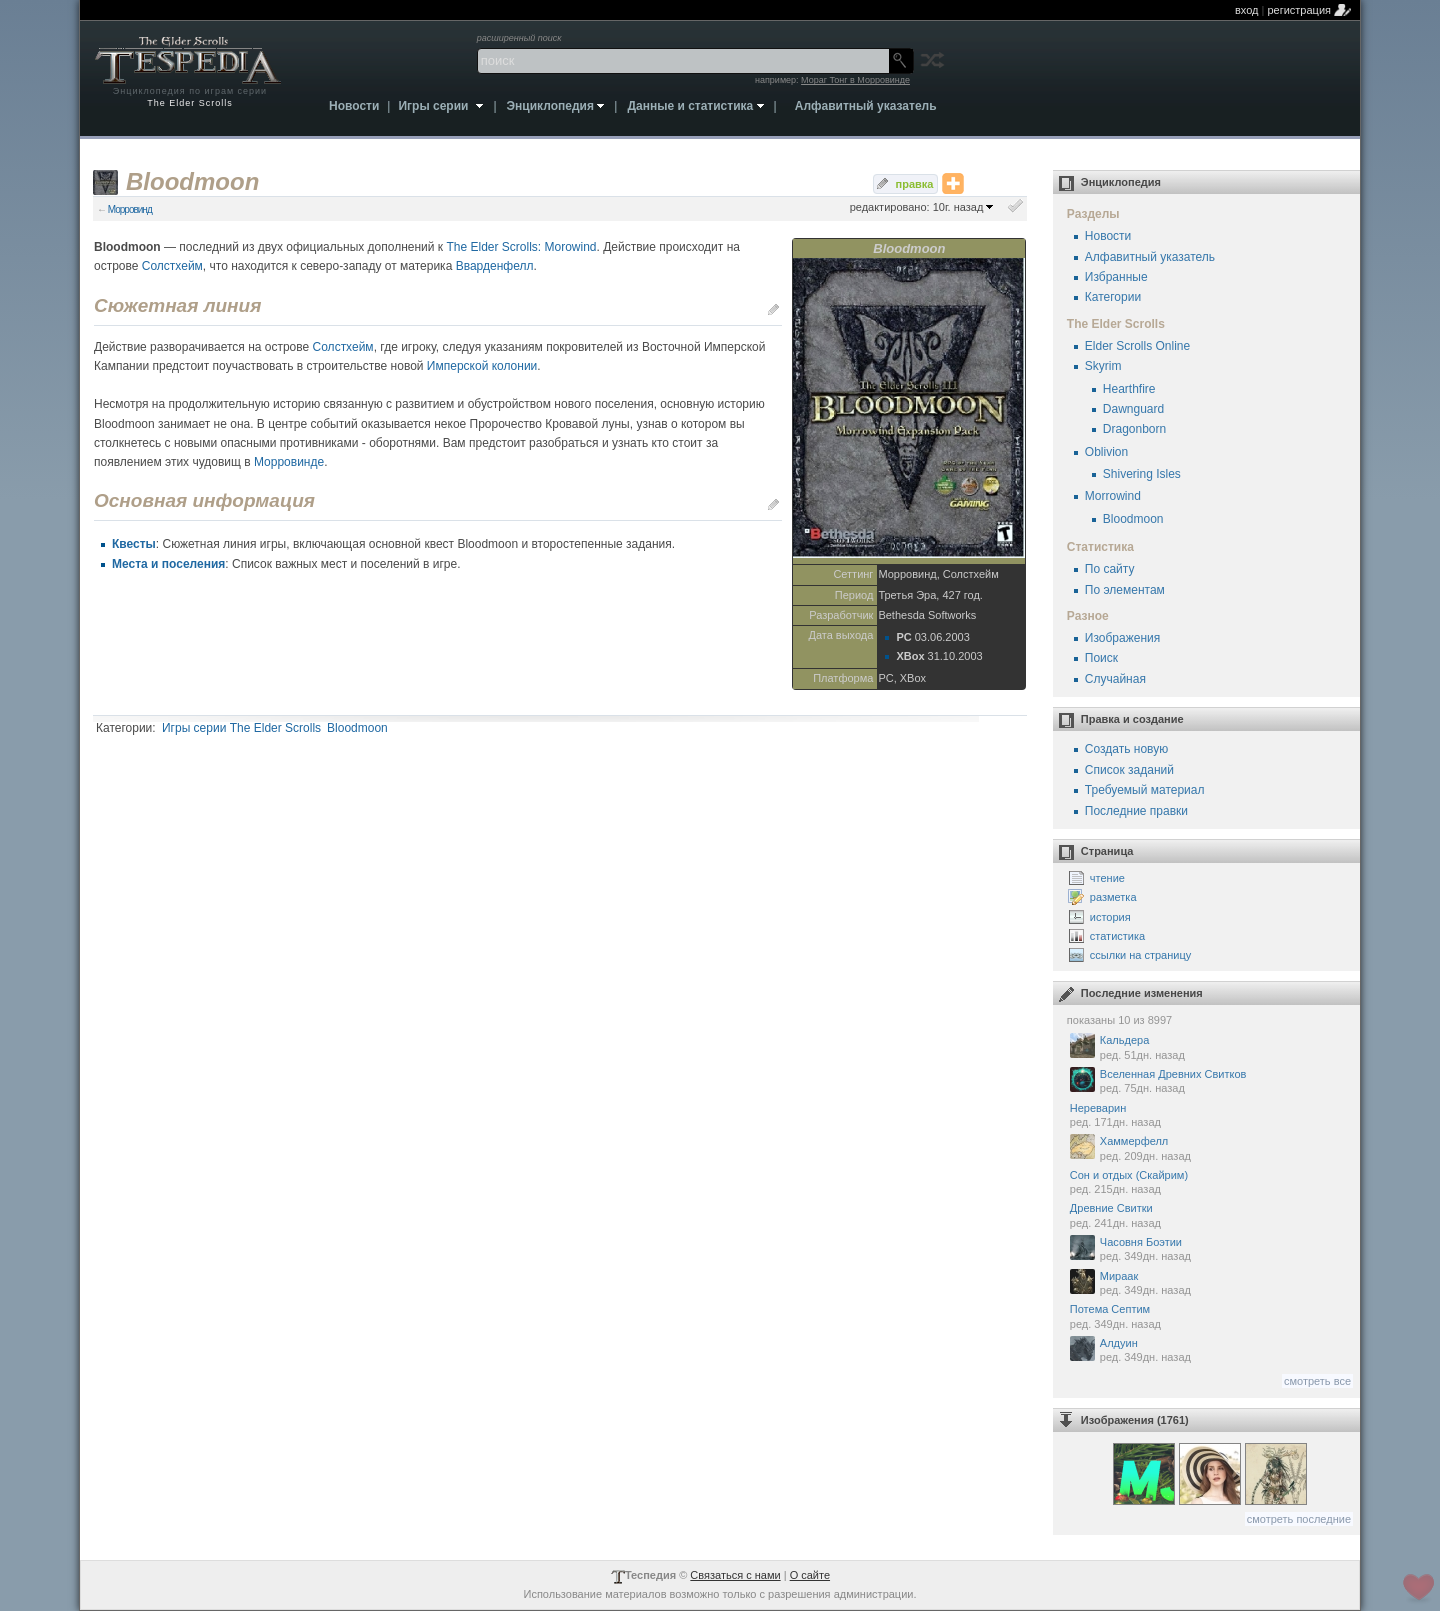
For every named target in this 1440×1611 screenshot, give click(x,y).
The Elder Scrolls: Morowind (521, 247)
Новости (1108, 236)
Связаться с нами (735, 1575)
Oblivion (1106, 452)
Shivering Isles (1142, 474)
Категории (1113, 297)
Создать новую (1126, 749)
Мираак (1210, 1283)
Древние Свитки (1210, 1216)
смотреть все (1317, 1381)
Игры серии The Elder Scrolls (241, 728)
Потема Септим (1210, 1317)
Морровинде (289, 462)
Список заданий (1129, 770)
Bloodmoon (357, 728)
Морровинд (130, 209)
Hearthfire (1129, 389)
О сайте (810, 1575)
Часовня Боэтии (1210, 1249)
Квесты (134, 544)
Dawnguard (1133, 409)
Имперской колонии (482, 366)
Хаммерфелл (1210, 1148)
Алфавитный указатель (1150, 257)
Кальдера (1210, 1047)
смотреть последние (1299, 1519)
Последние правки (1136, 811)
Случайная (1115, 679)
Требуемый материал (1145, 790)
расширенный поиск (519, 38)
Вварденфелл (495, 266)
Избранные (1116, 277)
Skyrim (1103, 366)
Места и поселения (168, 564)
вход (1247, 10)
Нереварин (1210, 1116)
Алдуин (1210, 1350)
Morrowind (1113, 496)
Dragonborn (1134, 429)
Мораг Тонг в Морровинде (855, 80)
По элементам (1125, 590)
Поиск (1101, 658)
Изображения (1122, 638)
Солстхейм (172, 266)
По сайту (1110, 569)
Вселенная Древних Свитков (1210, 1081)
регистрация (1299, 10)
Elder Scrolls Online (1137, 346)
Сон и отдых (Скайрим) (1210, 1183)
